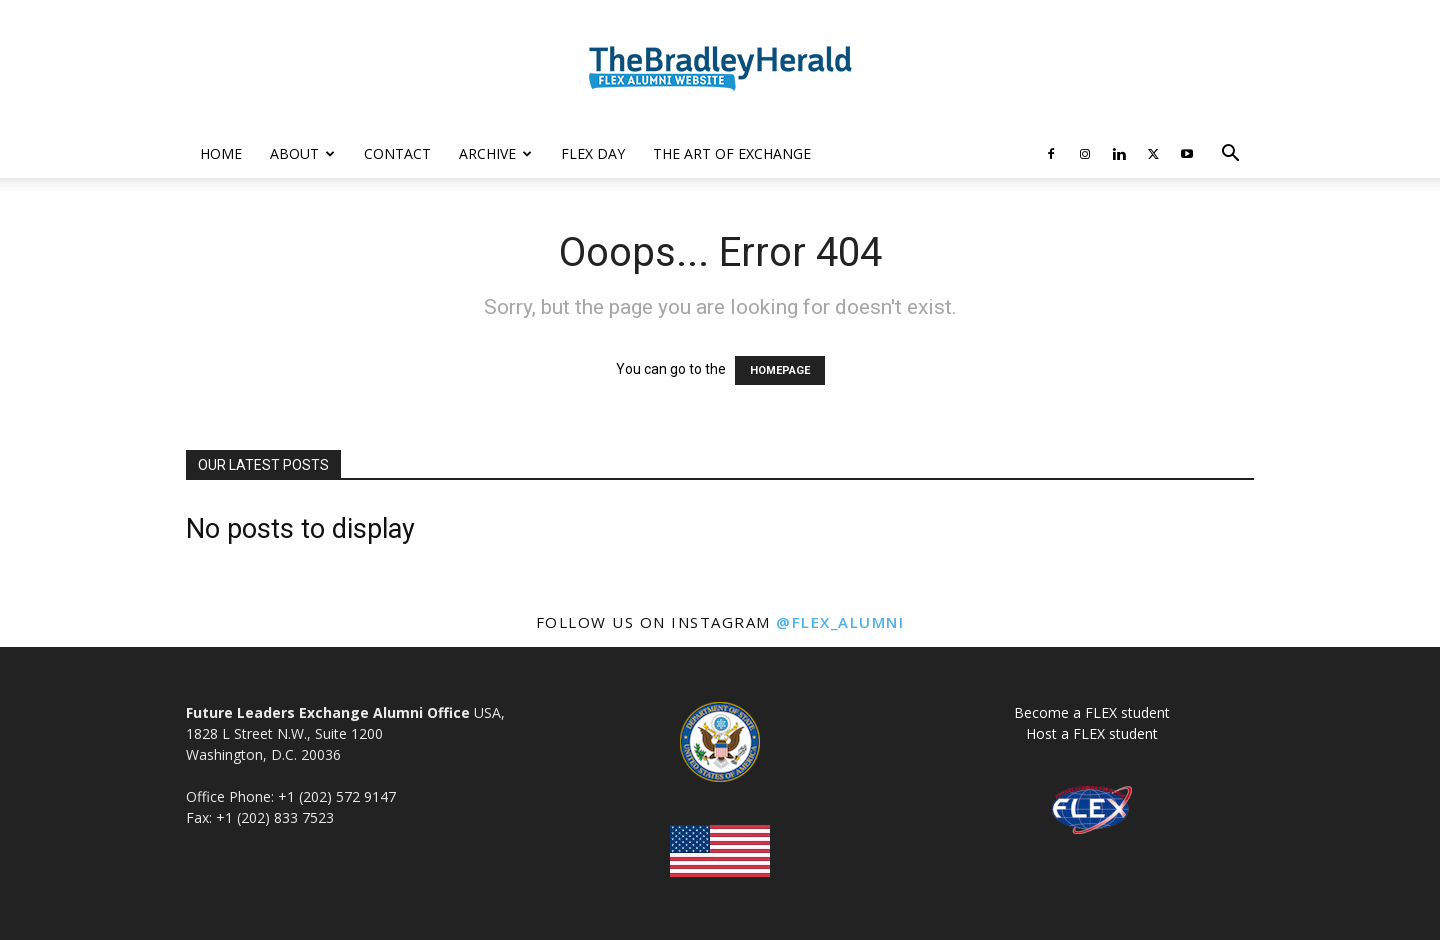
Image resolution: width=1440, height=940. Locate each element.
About (302, 153)
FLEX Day (593, 153)
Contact (397, 153)
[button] (1230, 155)
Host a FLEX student (1092, 733)
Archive (495, 153)
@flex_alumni (840, 622)
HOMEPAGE (780, 370)
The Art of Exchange (732, 153)
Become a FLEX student (1092, 712)
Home (221, 153)
